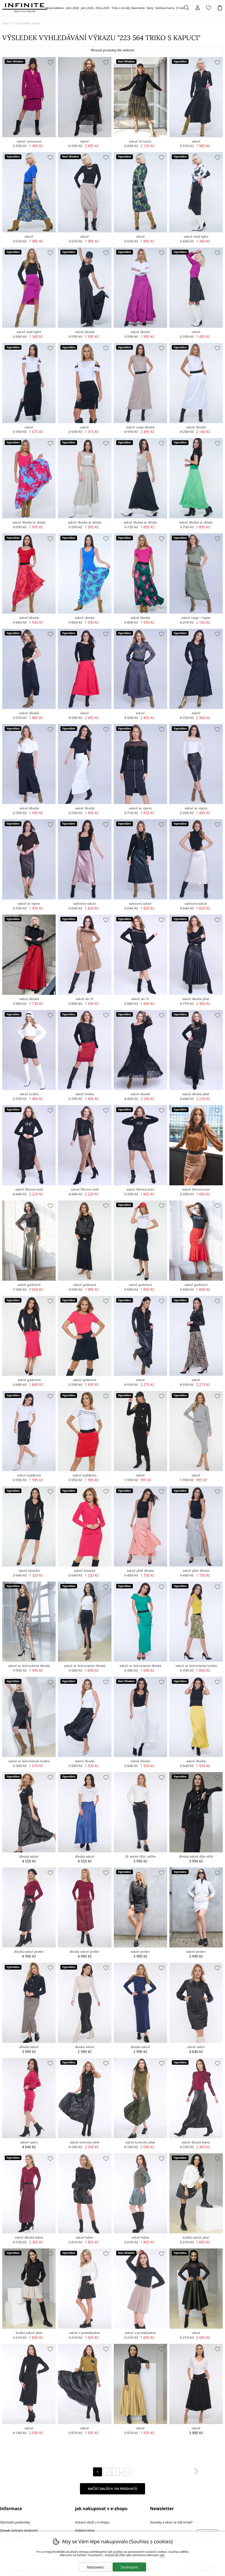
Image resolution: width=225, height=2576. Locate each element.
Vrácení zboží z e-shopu (92, 2522)
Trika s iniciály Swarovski (128, 8)
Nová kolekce (55, 8)
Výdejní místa (85, 2530)
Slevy (150, 8)
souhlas (118, 2552)
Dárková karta (164, 8)
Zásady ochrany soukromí (19, 2530)
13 (127, 2472)
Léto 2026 (72, 8)
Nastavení (95, 2567)
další (196, 2471)
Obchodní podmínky (15, 2522)
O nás (180, 8)
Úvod (5, 23)
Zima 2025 (102, 8)
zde (162, 2555)
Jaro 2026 (87, 8)
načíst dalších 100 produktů (112, 2489)
